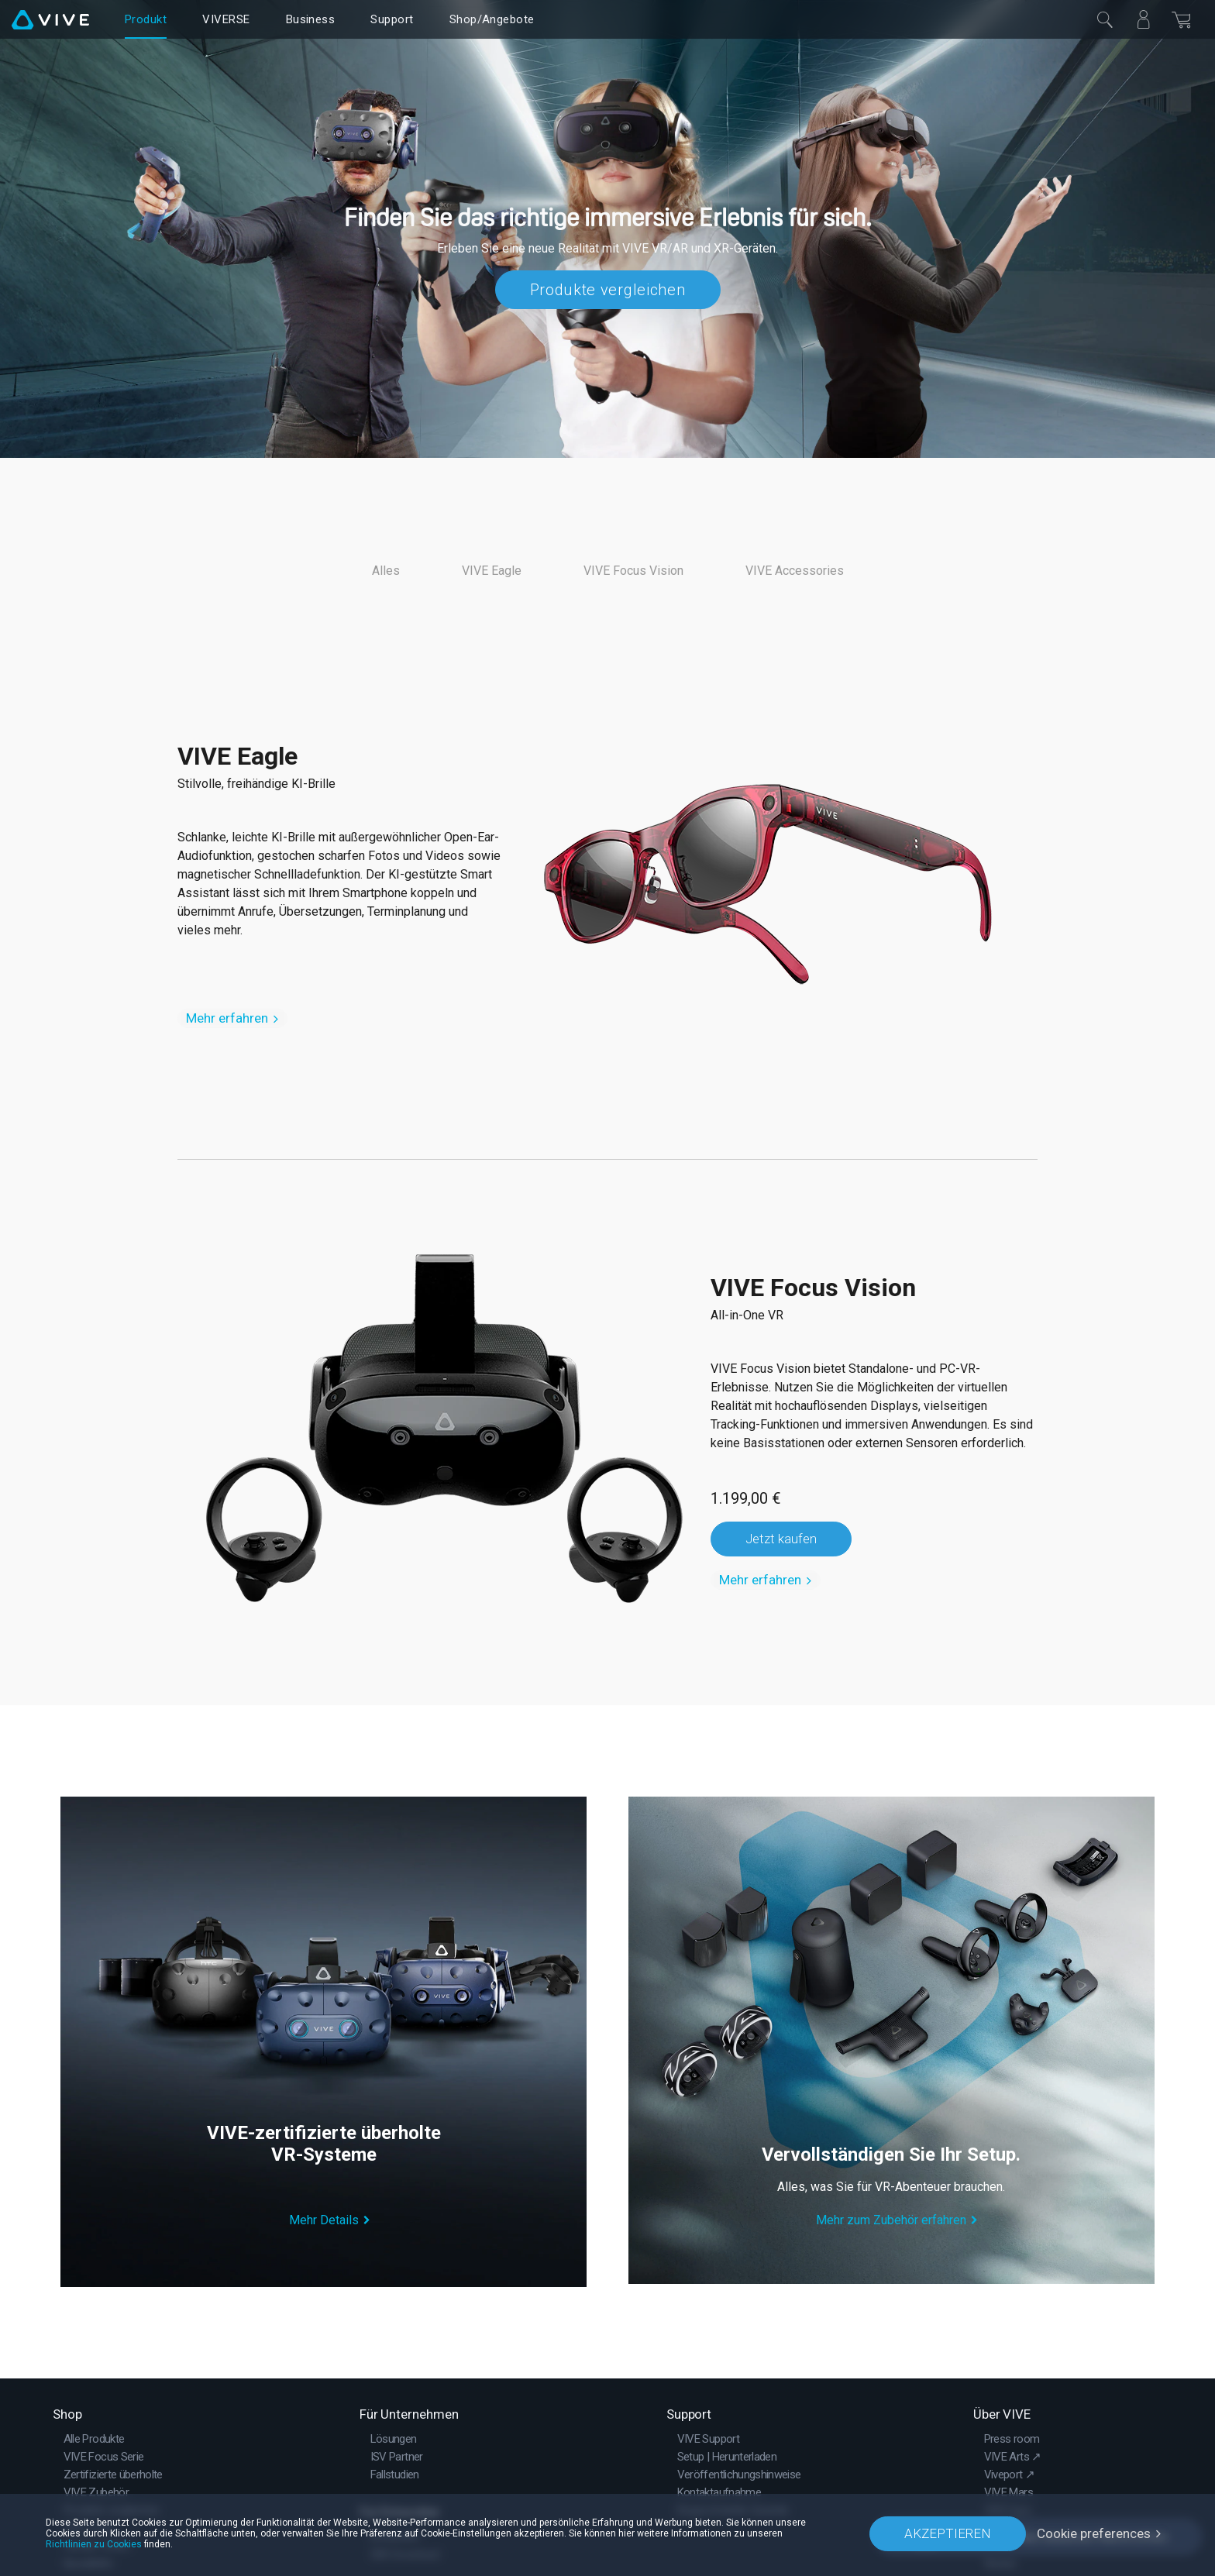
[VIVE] (50, 19)
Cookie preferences (1094, 2533)
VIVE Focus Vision (633, 570)
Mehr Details (324, 2220)
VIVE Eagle (491, 570)
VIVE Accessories (794, 570)
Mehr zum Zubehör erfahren (891, 2220)
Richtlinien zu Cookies (94, 2544)
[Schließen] (1105, 19)
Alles (386, 570)
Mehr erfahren (227, 1018)
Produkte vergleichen (608, 289)
